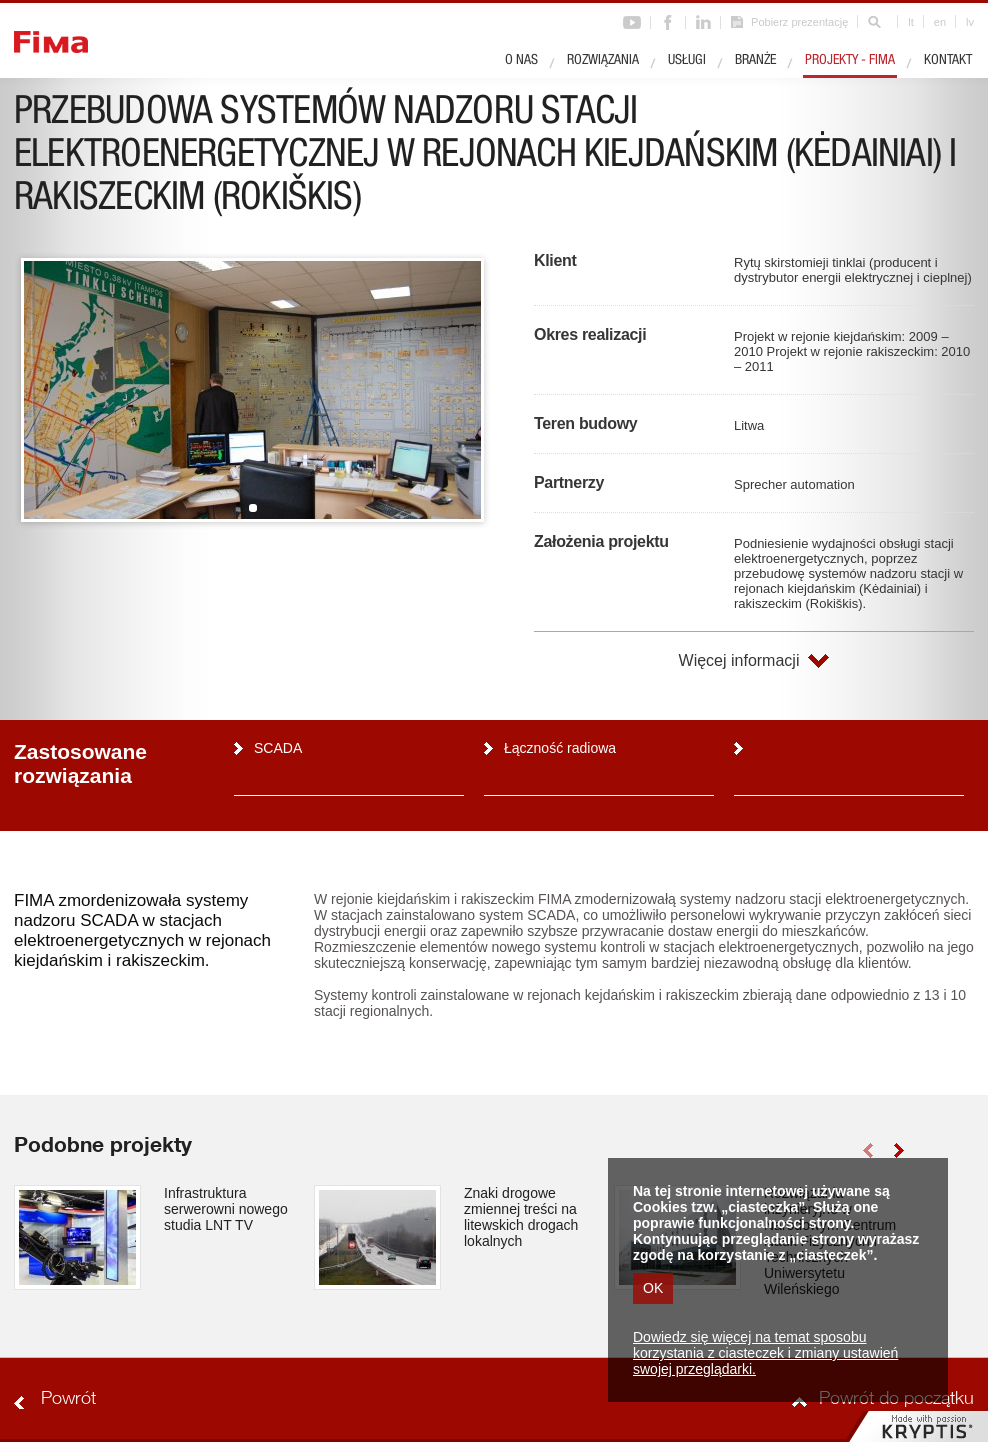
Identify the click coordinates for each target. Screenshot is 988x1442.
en (940, 22)
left (867, 1150)
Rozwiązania (603, 61)
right (898, 1150)
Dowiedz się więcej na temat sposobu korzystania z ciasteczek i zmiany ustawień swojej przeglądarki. (765, 1353)
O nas (521, 61)
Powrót (68, 1400)
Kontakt (948, 61)
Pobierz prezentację (799, 22)
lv (970, 22)
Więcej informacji (739, 660)
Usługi (687, 61)
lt (911, 22)
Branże (755, 61)
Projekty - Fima (850, 61)
